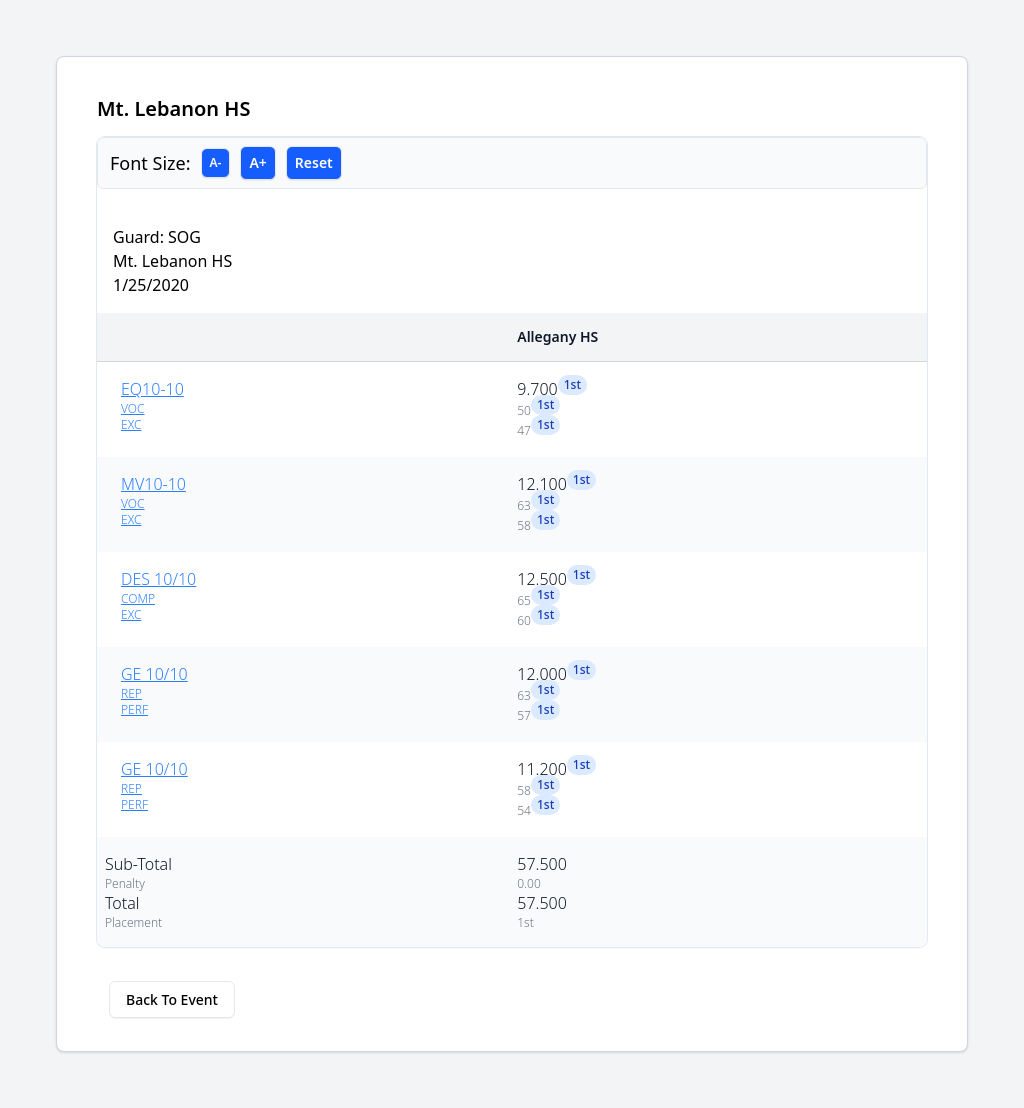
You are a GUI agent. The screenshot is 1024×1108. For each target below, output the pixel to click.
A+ (257, 162)
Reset (314, 162)
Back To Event (172, 999)
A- (216, 162)
